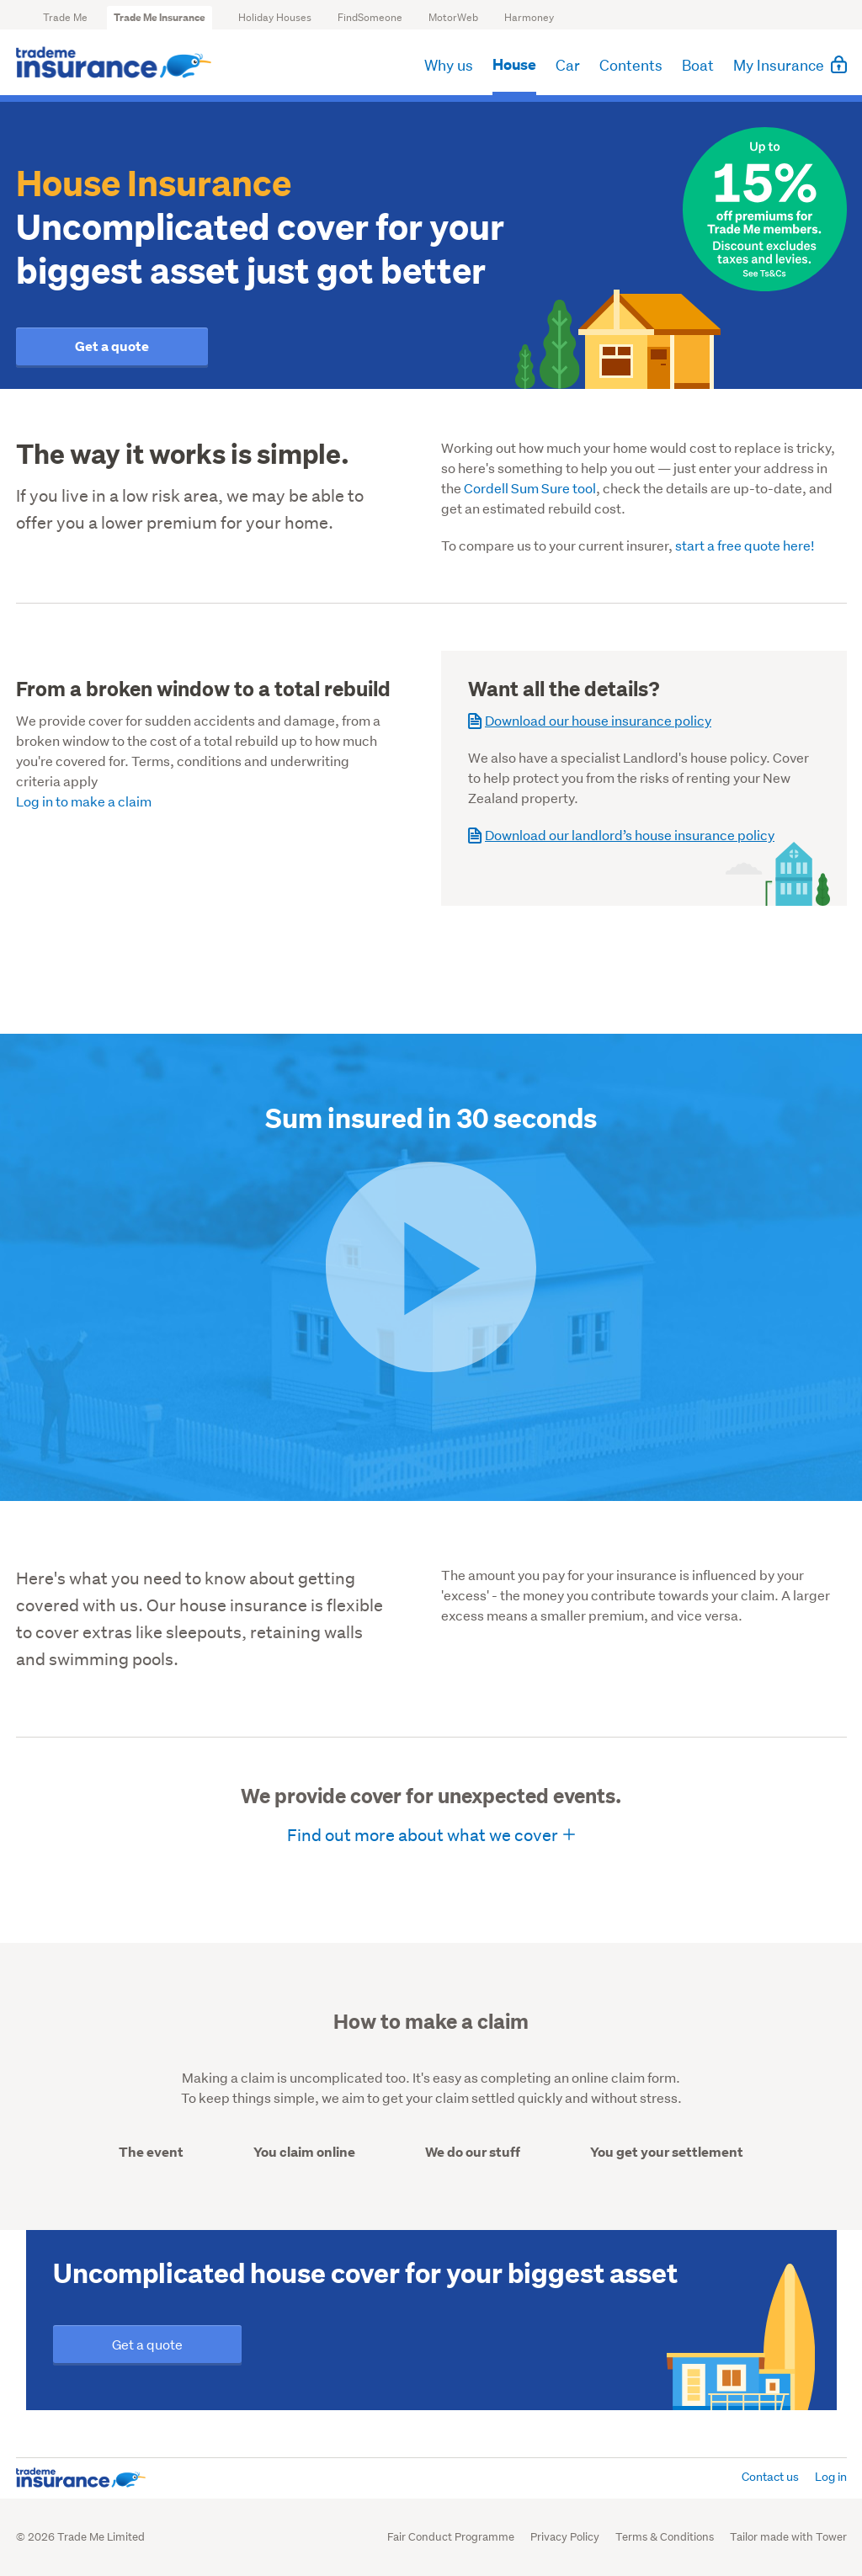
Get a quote (112, 346)
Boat (698, 66)
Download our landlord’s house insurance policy (621, 835)
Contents (630, 66)
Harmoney (529, 17)
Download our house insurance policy (589, 720)
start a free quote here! (745, 545)
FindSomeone (370, 17)
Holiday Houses (274, 17)
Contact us (770, 2476)
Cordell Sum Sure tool (530, 488)
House (514, 66)
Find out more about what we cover (422, 1834)
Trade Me (65, 17)
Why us (448, 66)
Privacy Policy (564, 2537)
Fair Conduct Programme (450, 2537)
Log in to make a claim (84, 801)
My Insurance (790, 65)
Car (568, 66)
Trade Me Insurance (159, 17)
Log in (831, 2476)
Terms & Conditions (664, 2537)
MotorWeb (453, 17)
